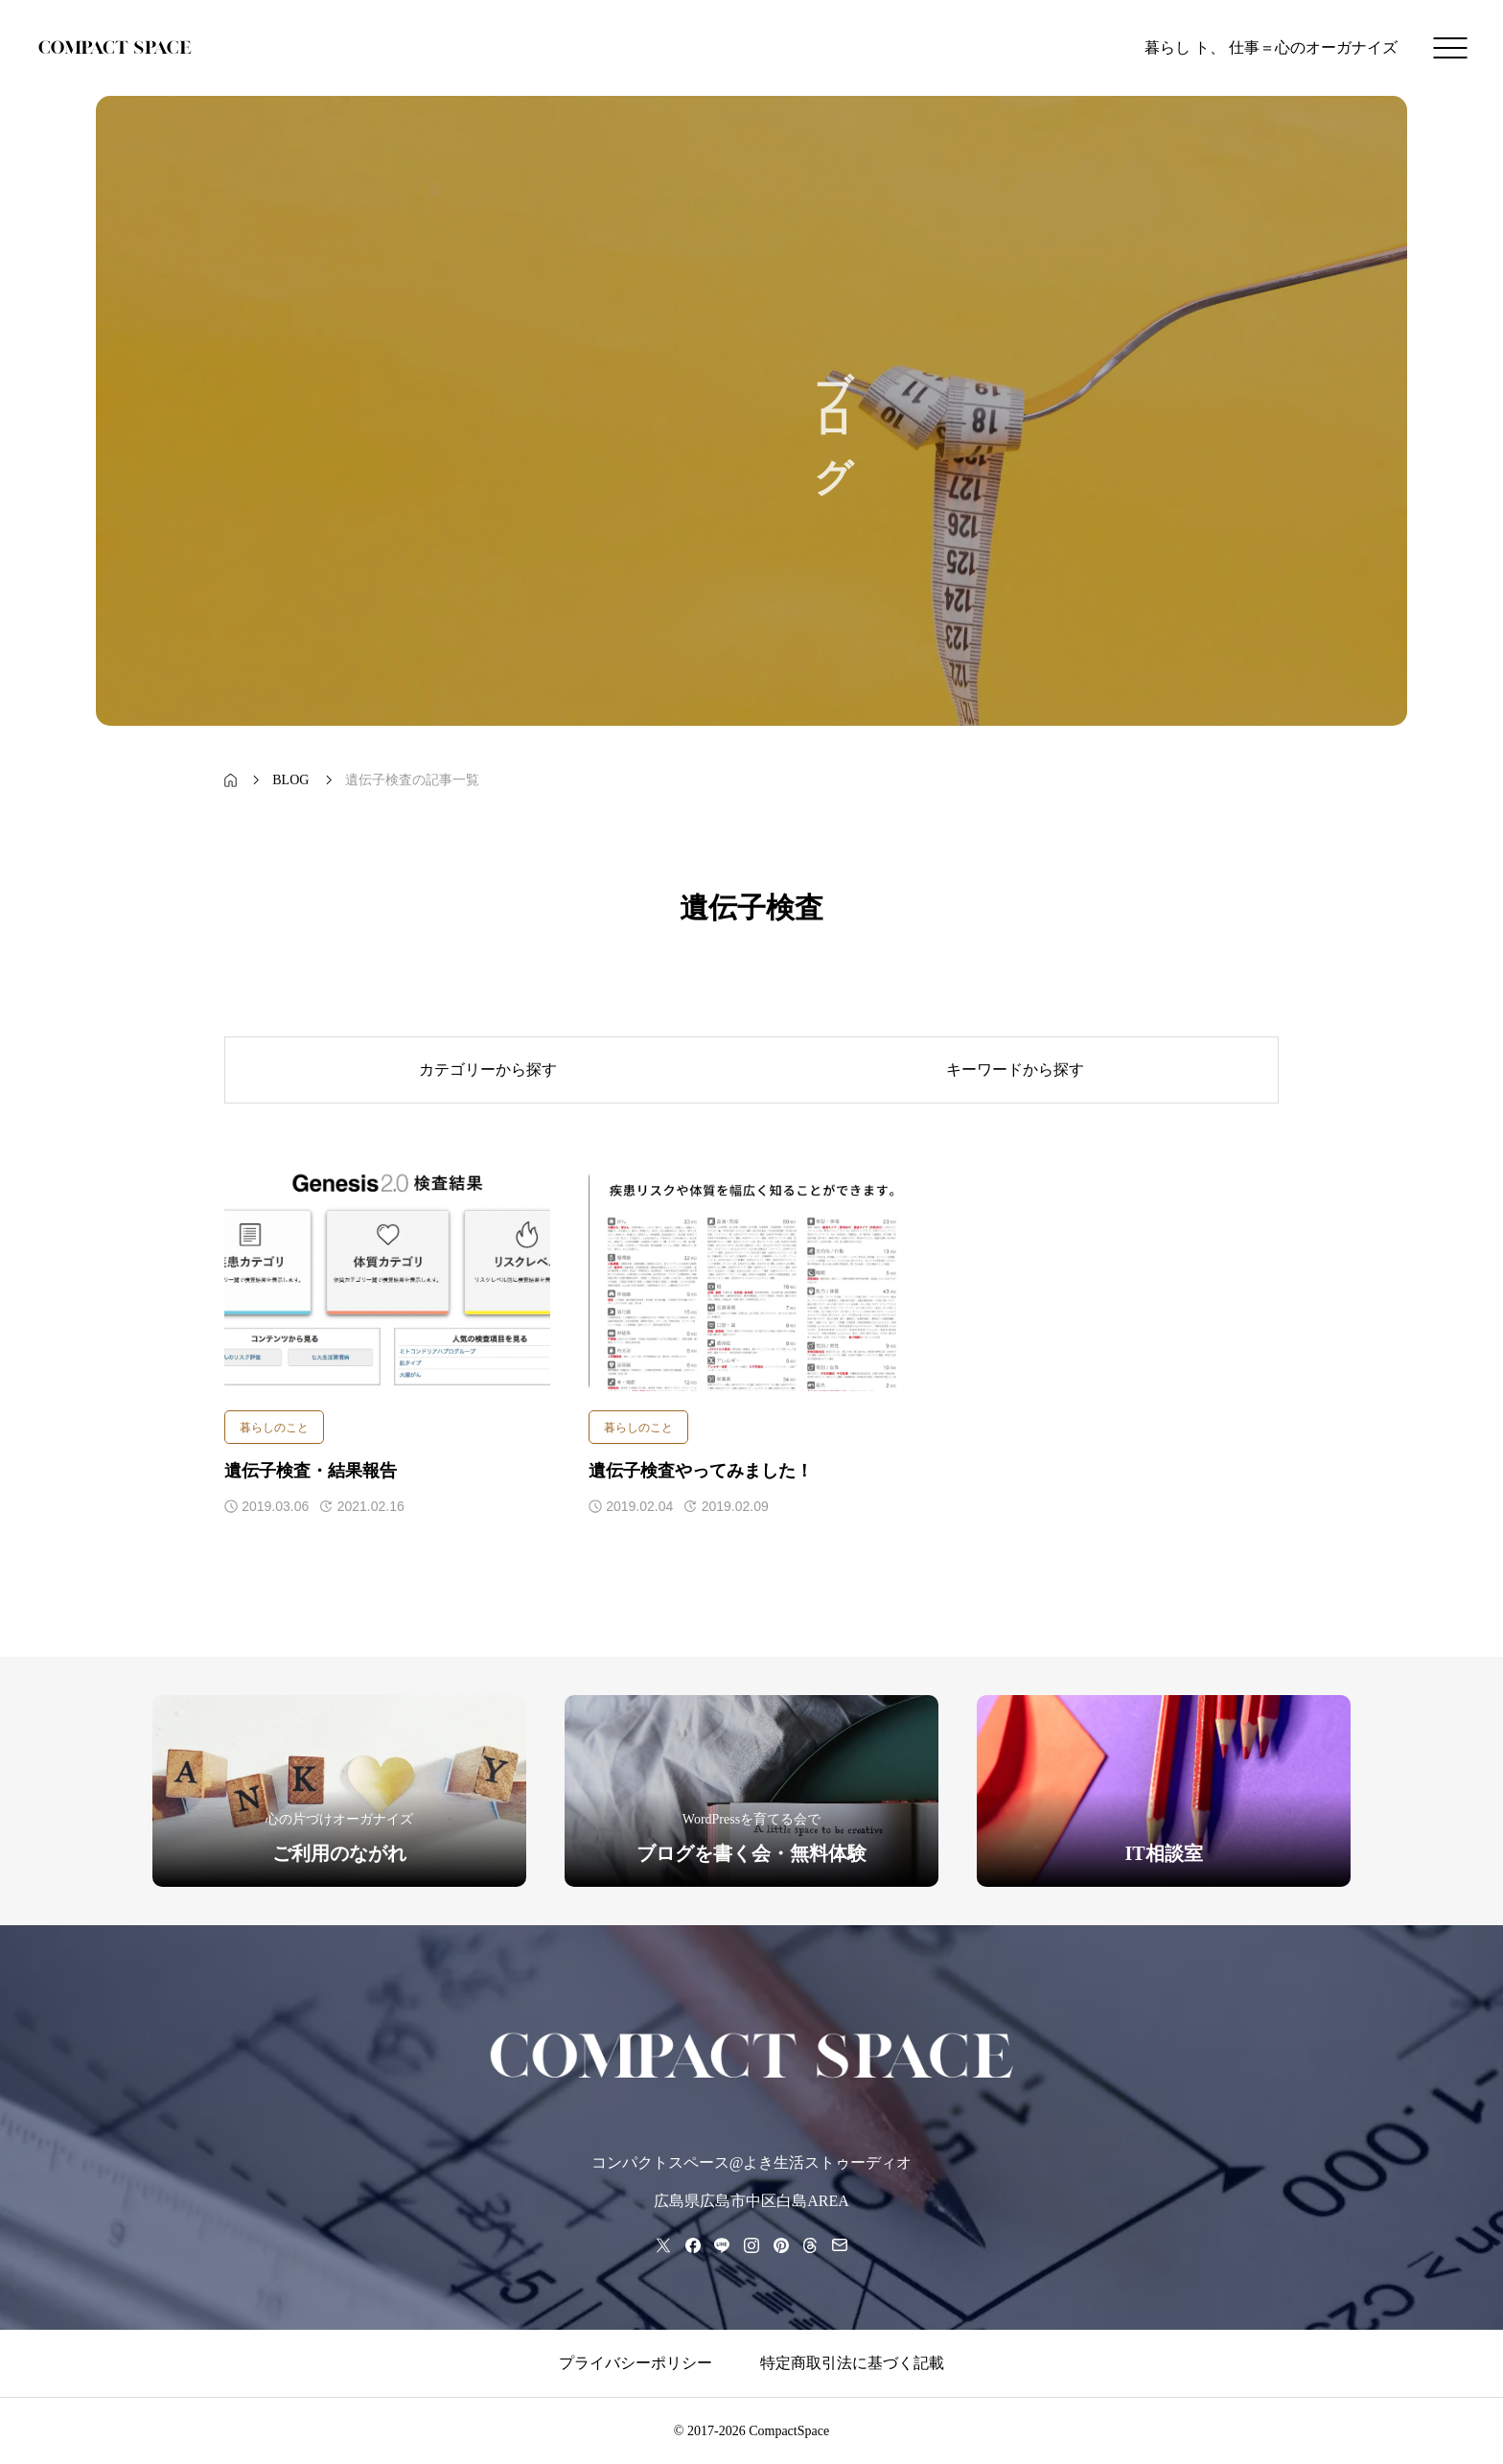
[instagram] (751, 2245)
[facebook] (693, 2245)
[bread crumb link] (230, 780)
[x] (663, 2245)
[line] (721, 2245)
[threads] (810, 2245)
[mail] (839, 2245)
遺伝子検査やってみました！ (701, 1470)
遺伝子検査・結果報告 (310, 1470)
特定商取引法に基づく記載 (852, 2363)
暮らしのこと (274, 1427)
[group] (339, 1791)
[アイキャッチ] (387, 1281)
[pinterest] (780, 2245)
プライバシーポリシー (635, 2363)
